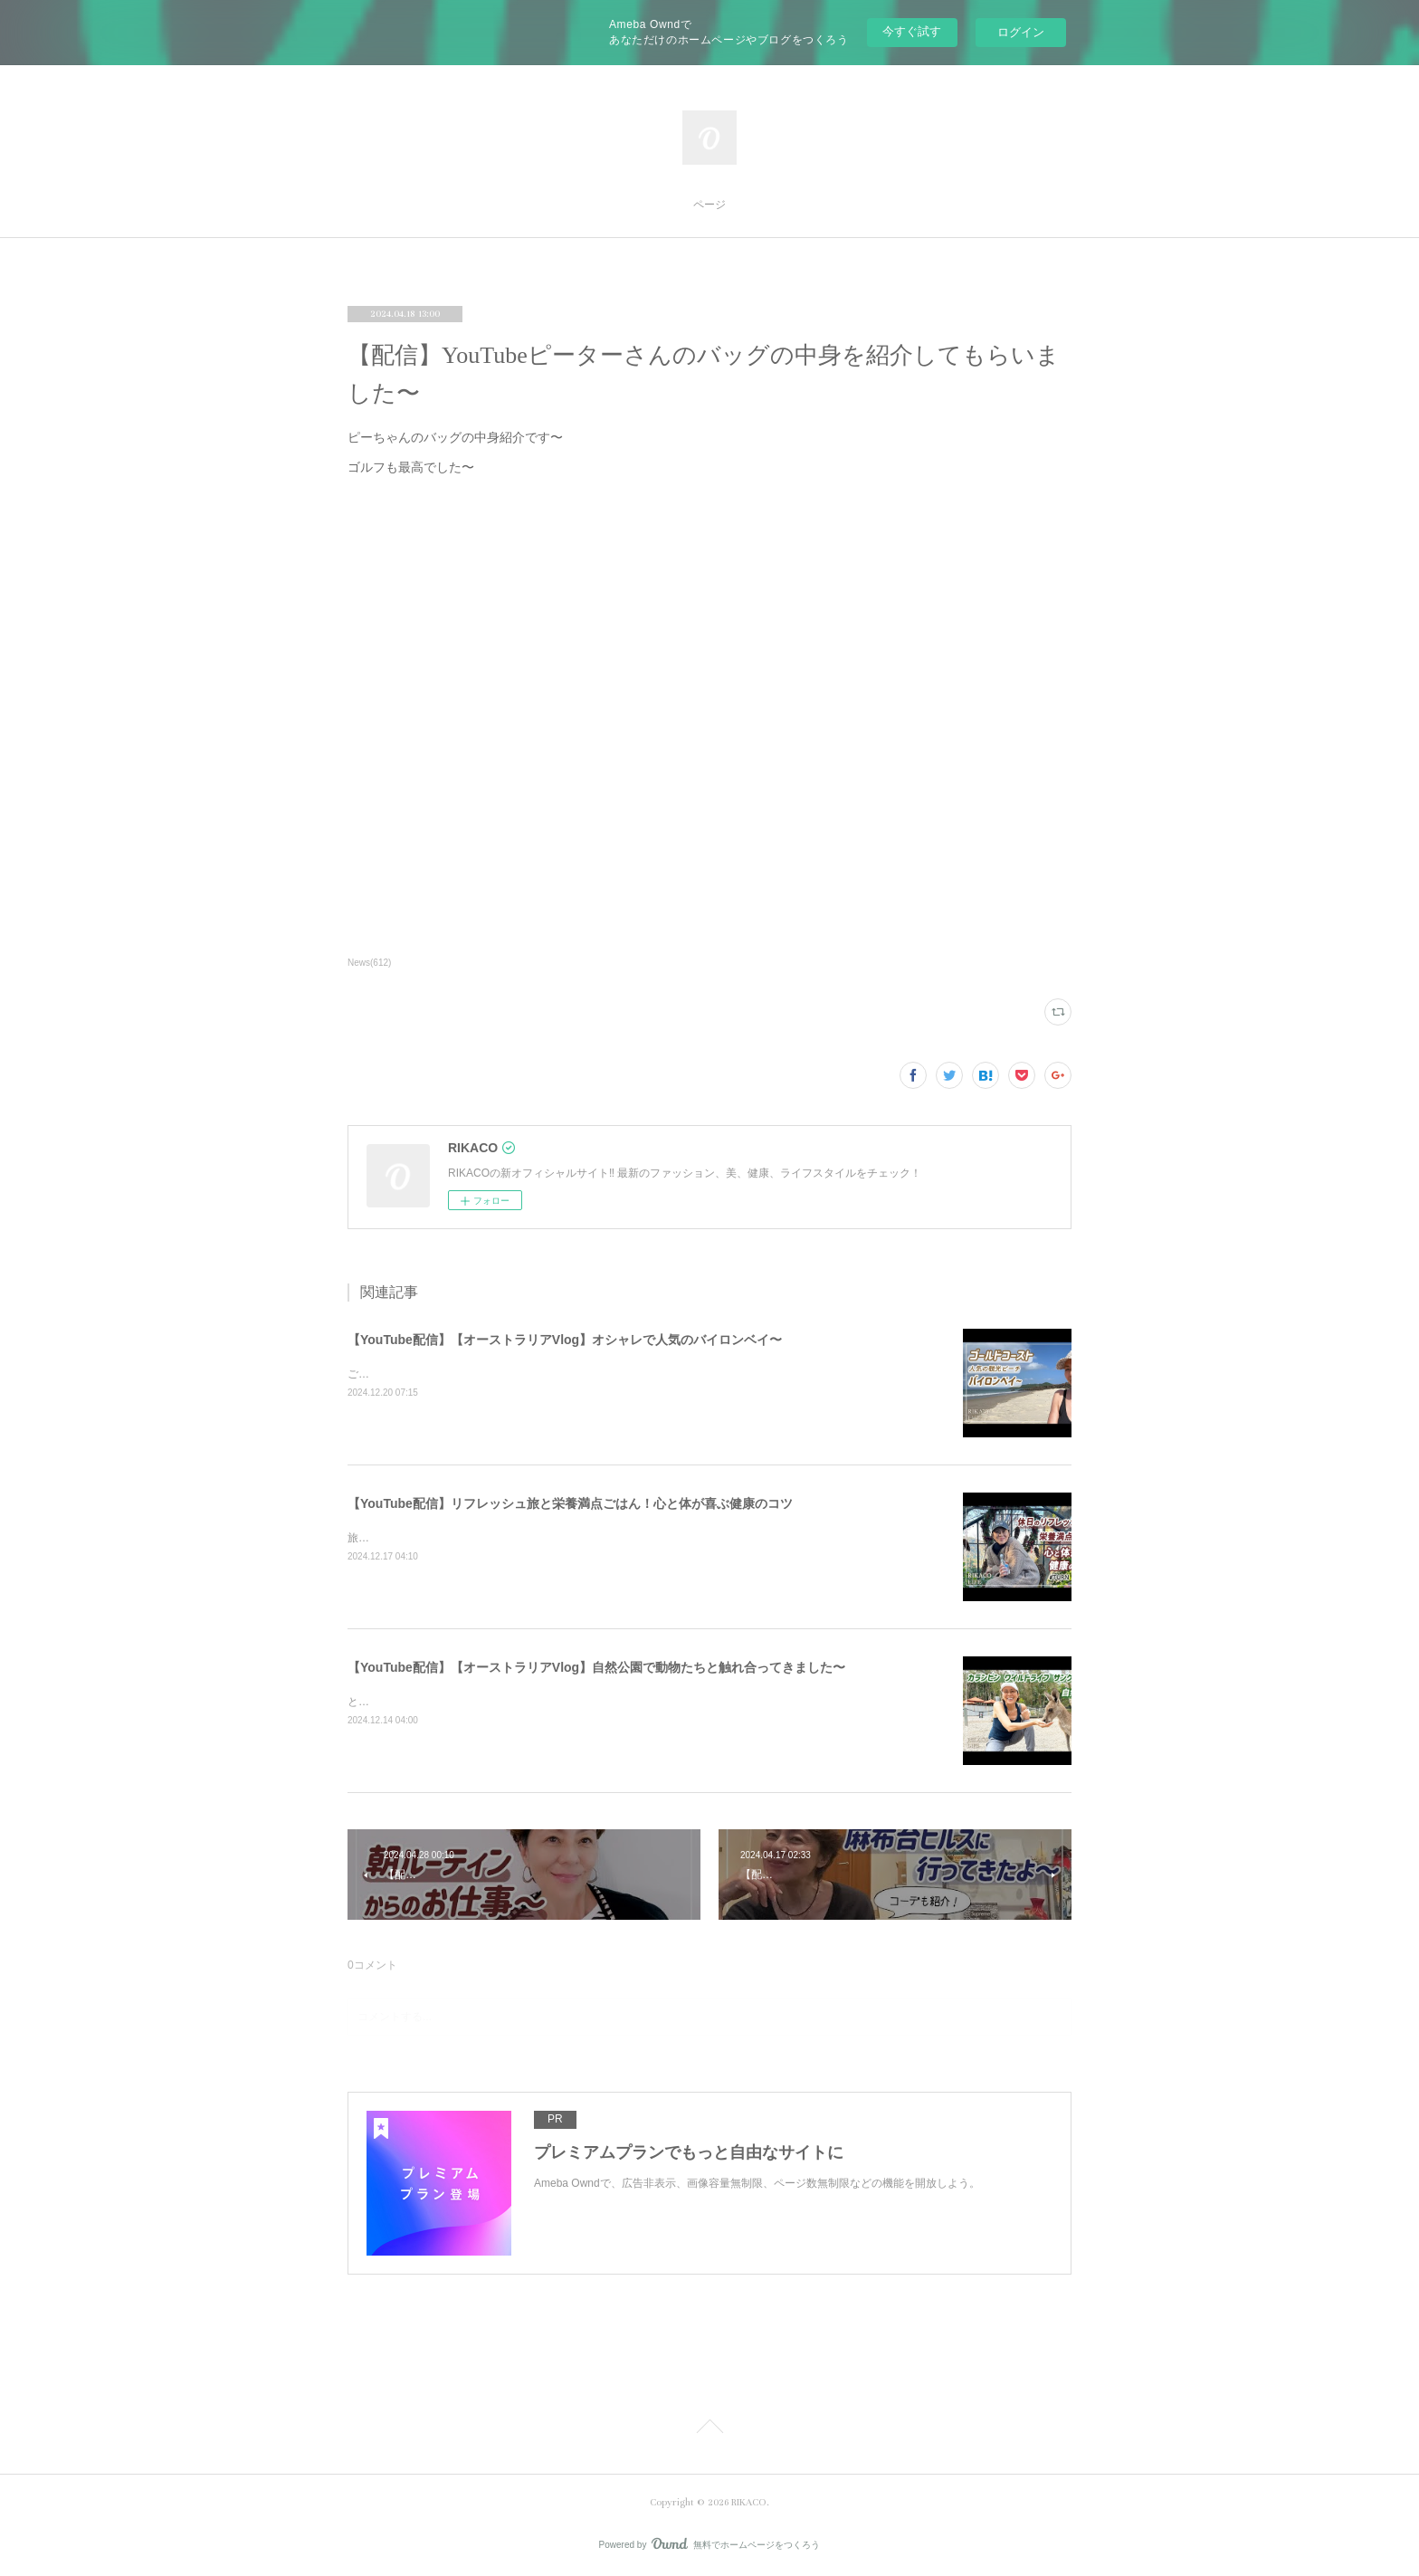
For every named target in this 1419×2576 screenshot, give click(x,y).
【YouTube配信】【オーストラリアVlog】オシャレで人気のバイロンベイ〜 (565, 1339)
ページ (709, 205)
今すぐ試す (911, 31)
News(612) (369, 963)
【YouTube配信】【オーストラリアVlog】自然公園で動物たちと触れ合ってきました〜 (596, 1667)
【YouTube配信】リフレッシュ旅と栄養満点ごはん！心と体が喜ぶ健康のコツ (570, 1503)
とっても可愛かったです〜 (413, 1701)
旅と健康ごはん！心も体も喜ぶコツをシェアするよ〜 (478, 1537)
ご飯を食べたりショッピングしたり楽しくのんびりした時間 (494, 1374)
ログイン (1020, 32)
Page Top (709, 2429)
